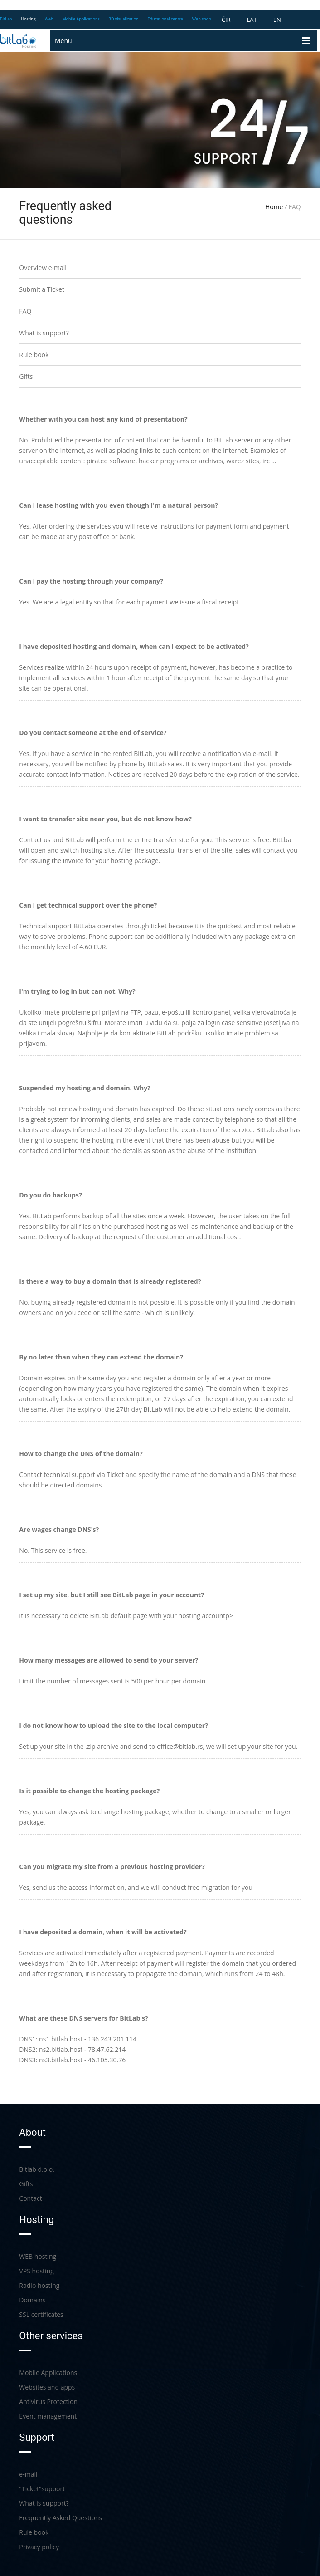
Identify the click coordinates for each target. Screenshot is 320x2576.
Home (274, 206)
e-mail (28, 2474)
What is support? (43, 333)
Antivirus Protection (48, 2401)
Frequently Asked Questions (60, 2517)
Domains (32, 2300)
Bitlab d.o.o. (36, 2169)
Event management (48, 2416)
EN (277, 19)
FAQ (25, 311)
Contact (30, 2198)
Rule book (33, 354)
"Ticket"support (42, 2488)
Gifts (26, 376)
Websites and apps (47, 2387)
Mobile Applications (48, 2372)
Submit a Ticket (41, 289)
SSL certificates (41, 2314)
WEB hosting (37, 2256)
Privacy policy (39, 2546)
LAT (252, 19)
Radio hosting (39, 2285)
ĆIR (226, 19)
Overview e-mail (43, 267)
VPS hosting (36, 2271)
